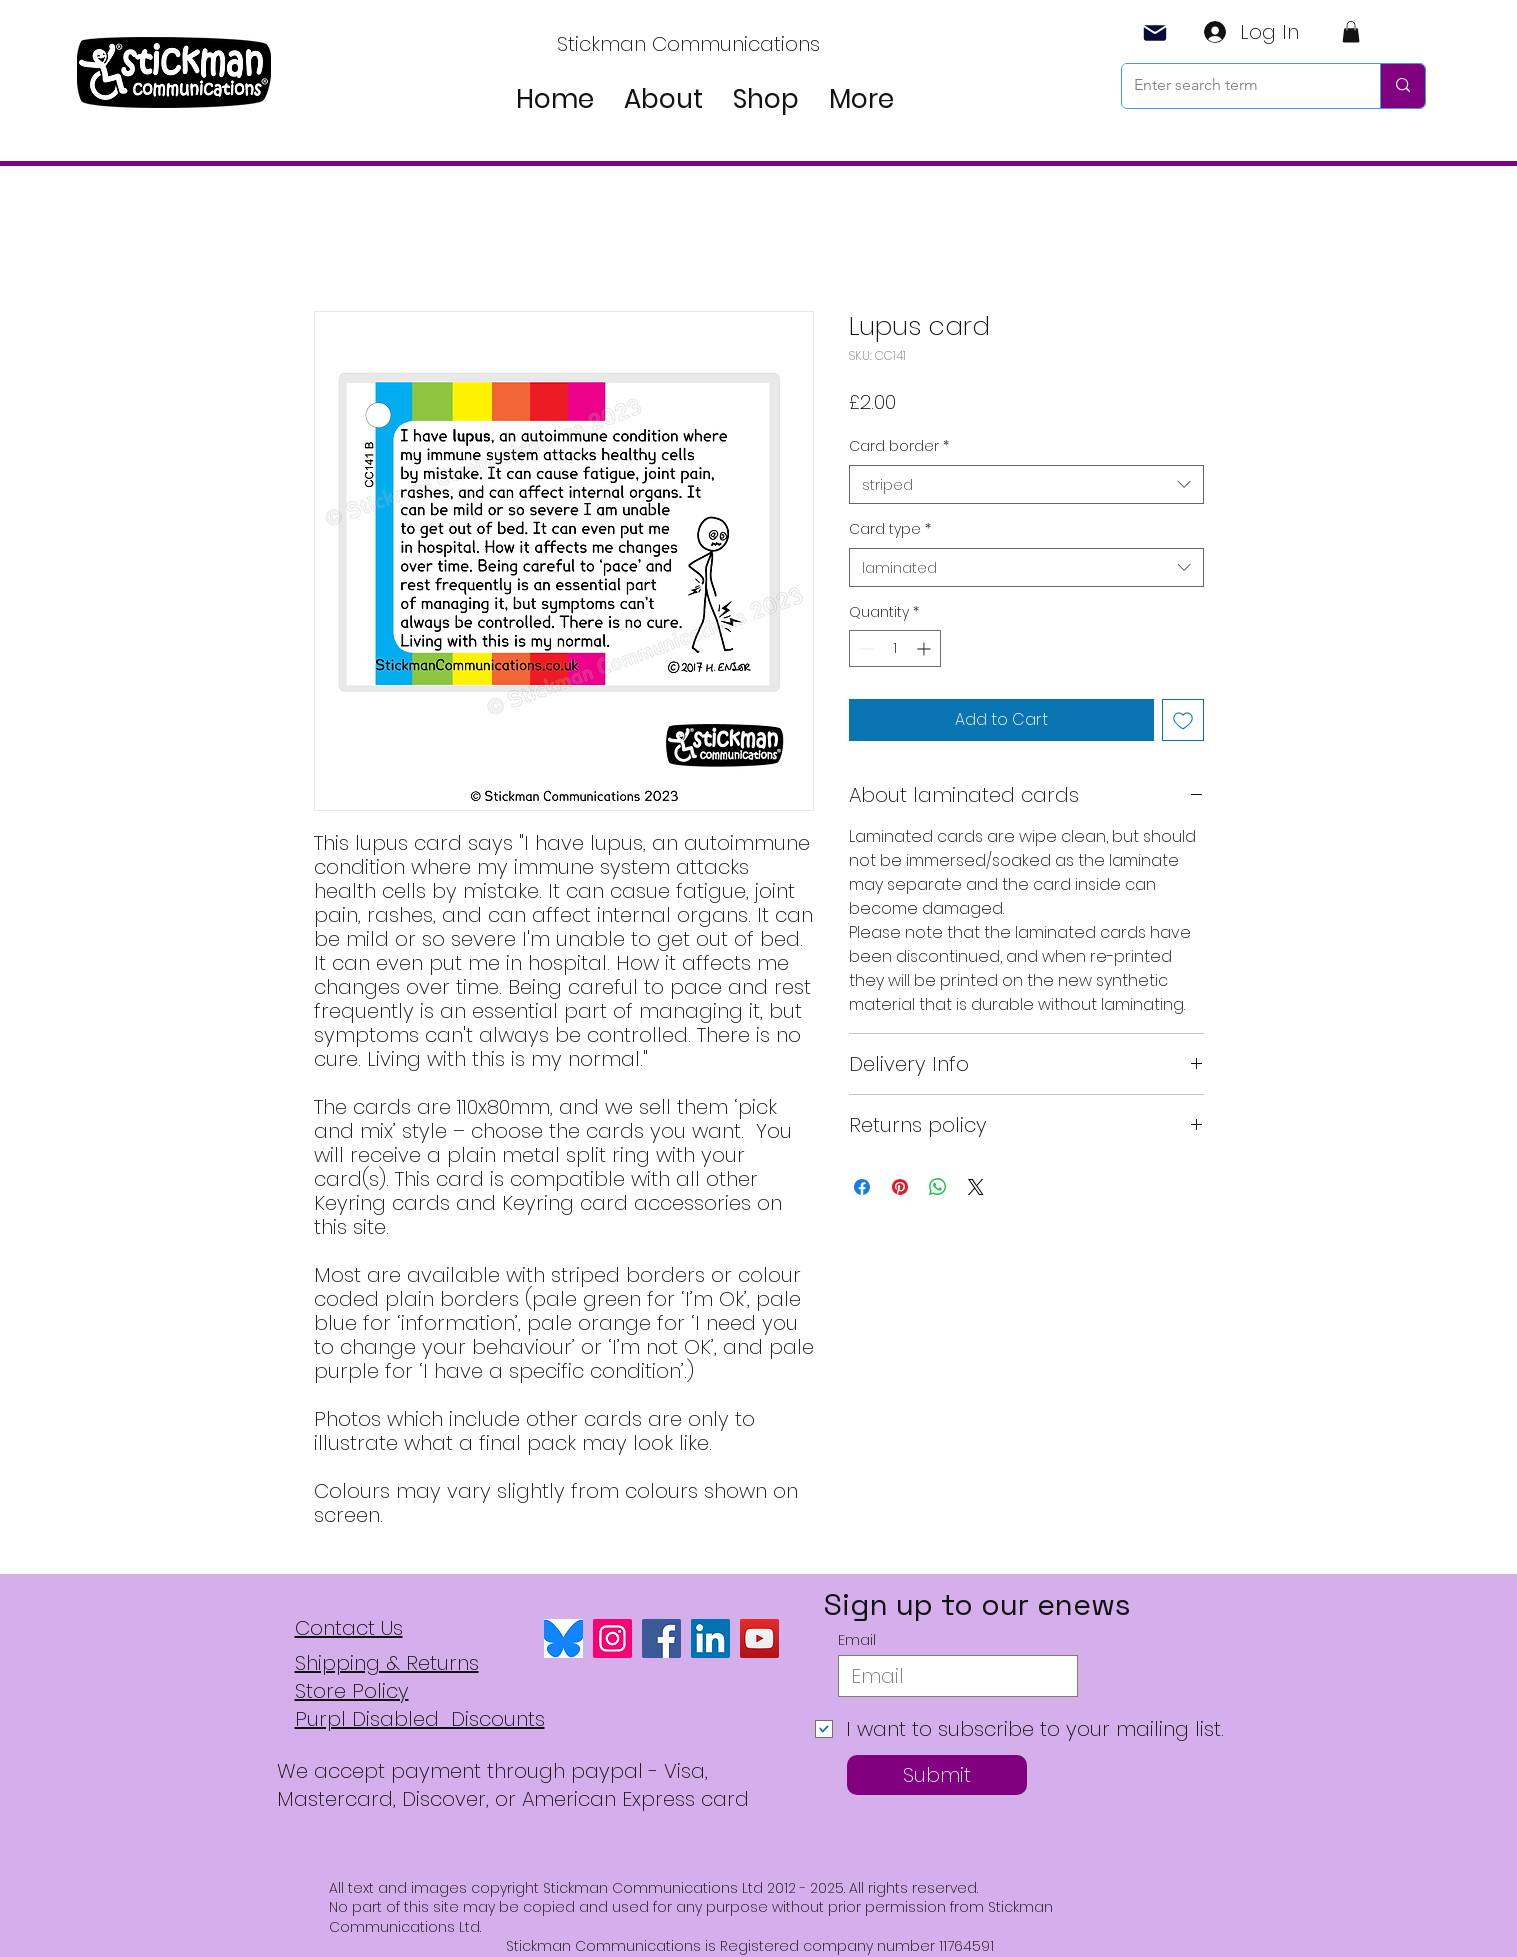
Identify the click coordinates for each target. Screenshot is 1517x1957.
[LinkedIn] (710, 1638)
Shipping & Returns (387, 1663)
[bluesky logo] (563, 1638)
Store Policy (352, 1691)
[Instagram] (612, 1638)
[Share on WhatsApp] (938, 1187)
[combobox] (1026, 484)
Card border (899, 446)
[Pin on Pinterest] (900, 1187)
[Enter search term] (1236, 86)
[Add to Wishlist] (1183, 720)
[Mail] (1155, 32)
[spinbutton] (895, 648)
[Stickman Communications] (690, 44)
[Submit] (937, 1775)
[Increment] (925, 648)
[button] (1351, 32)
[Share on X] (976, 1187)
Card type (890, 529)
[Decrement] (864, 648)
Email (857, 1640)
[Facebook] (661, 1638)
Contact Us (349, 1628)
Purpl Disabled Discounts (420, 1719)
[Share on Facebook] (862, 1187)
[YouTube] (759, 1638)
